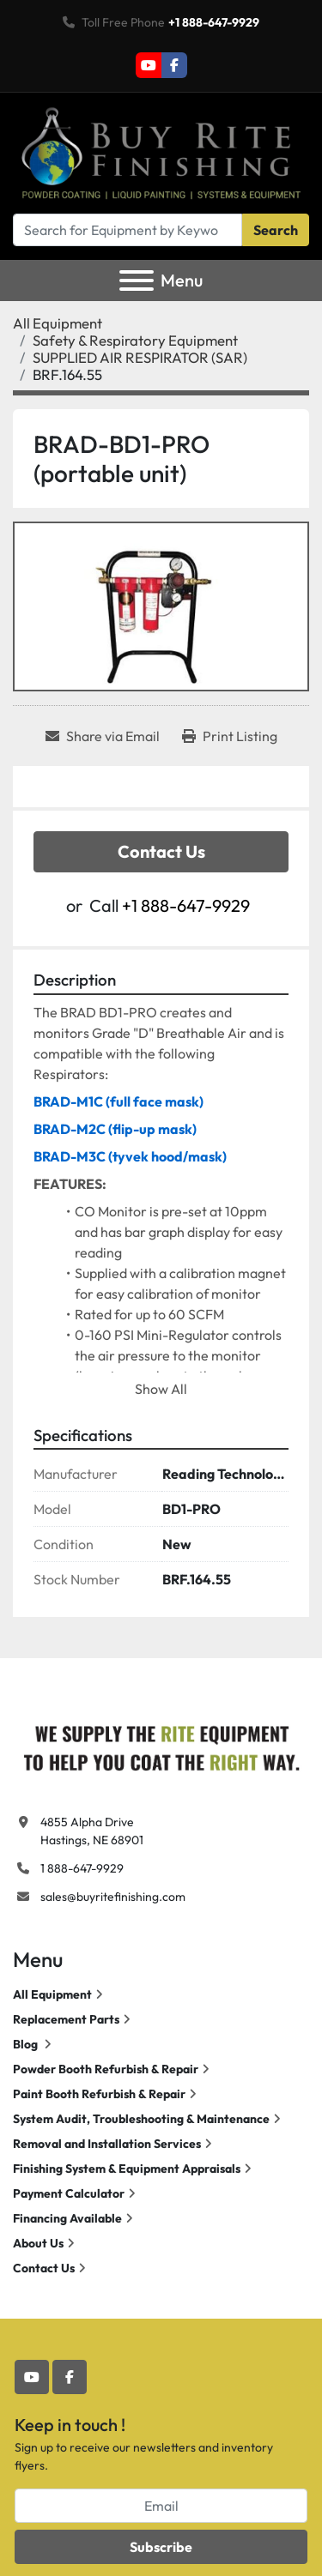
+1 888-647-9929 (213, 22)
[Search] (127, 230)
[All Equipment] (57, 323)
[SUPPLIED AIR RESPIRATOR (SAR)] (140, 357)
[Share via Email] (102, 736)
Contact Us (161, 851)
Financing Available (67, 2218)
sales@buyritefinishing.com (112, 1896)
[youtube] (148, 65)
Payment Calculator (69, 2193)
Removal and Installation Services (107, 2143)
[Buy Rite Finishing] (161, 1745)
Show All (161, 1388)
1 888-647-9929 (82, 1868)
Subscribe (161, 2546)
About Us (38, 2243)
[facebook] (174, 65)
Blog (26, 2044)
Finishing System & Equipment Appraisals (126, 2168)
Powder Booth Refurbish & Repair (105, 2069)
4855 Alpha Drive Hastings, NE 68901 (91, 1831)
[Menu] (136, 280)
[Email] (161, 2506)
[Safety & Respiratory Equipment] (135, 340)
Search (275, 229)
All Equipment (52, 1994)
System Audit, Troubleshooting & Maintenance (141, 2119)
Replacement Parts (66, 2019)
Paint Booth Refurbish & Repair (99, 2094)
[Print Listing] (230, 736)
